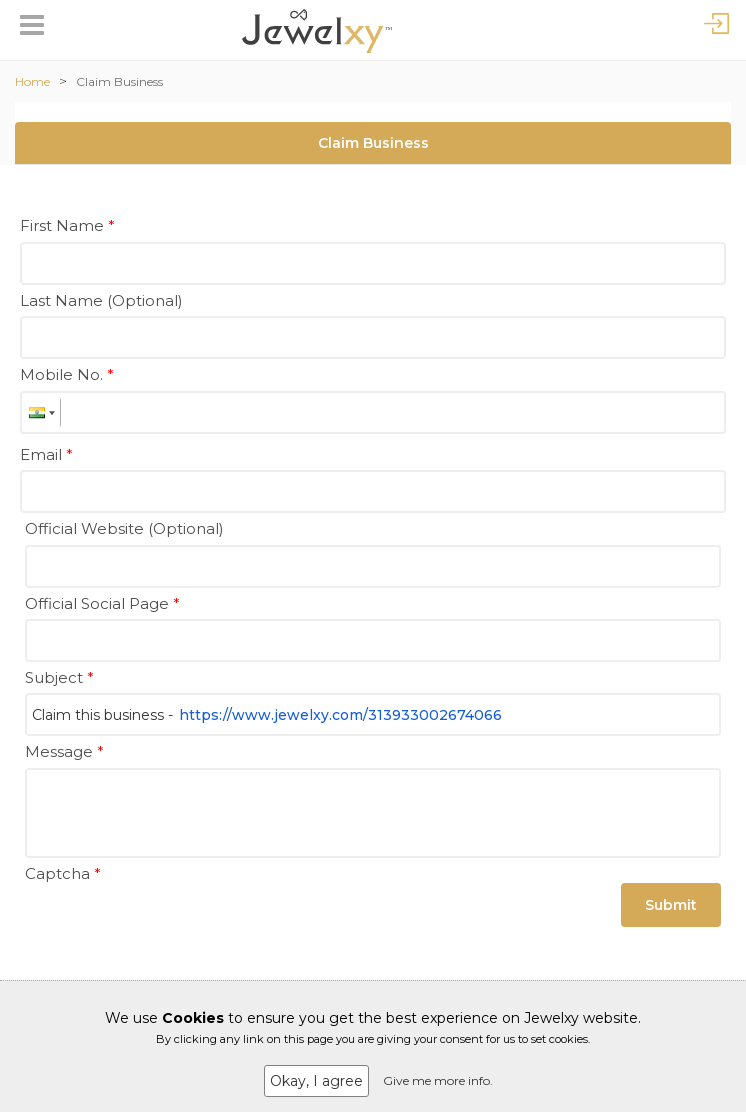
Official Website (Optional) (124, 528)
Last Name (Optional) (101, 300)
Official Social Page (102, 603)
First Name (67, 225)
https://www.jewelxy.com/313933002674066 (340, 715)
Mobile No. (67, 374)
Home (32, 81)
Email (46, 454)
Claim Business (119, 81)
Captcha (63, 873)
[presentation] (177, 928)
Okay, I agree (316, 1081)
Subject (59, 677)
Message (64, 751)
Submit (671, 905)
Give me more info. (438, 1080)
